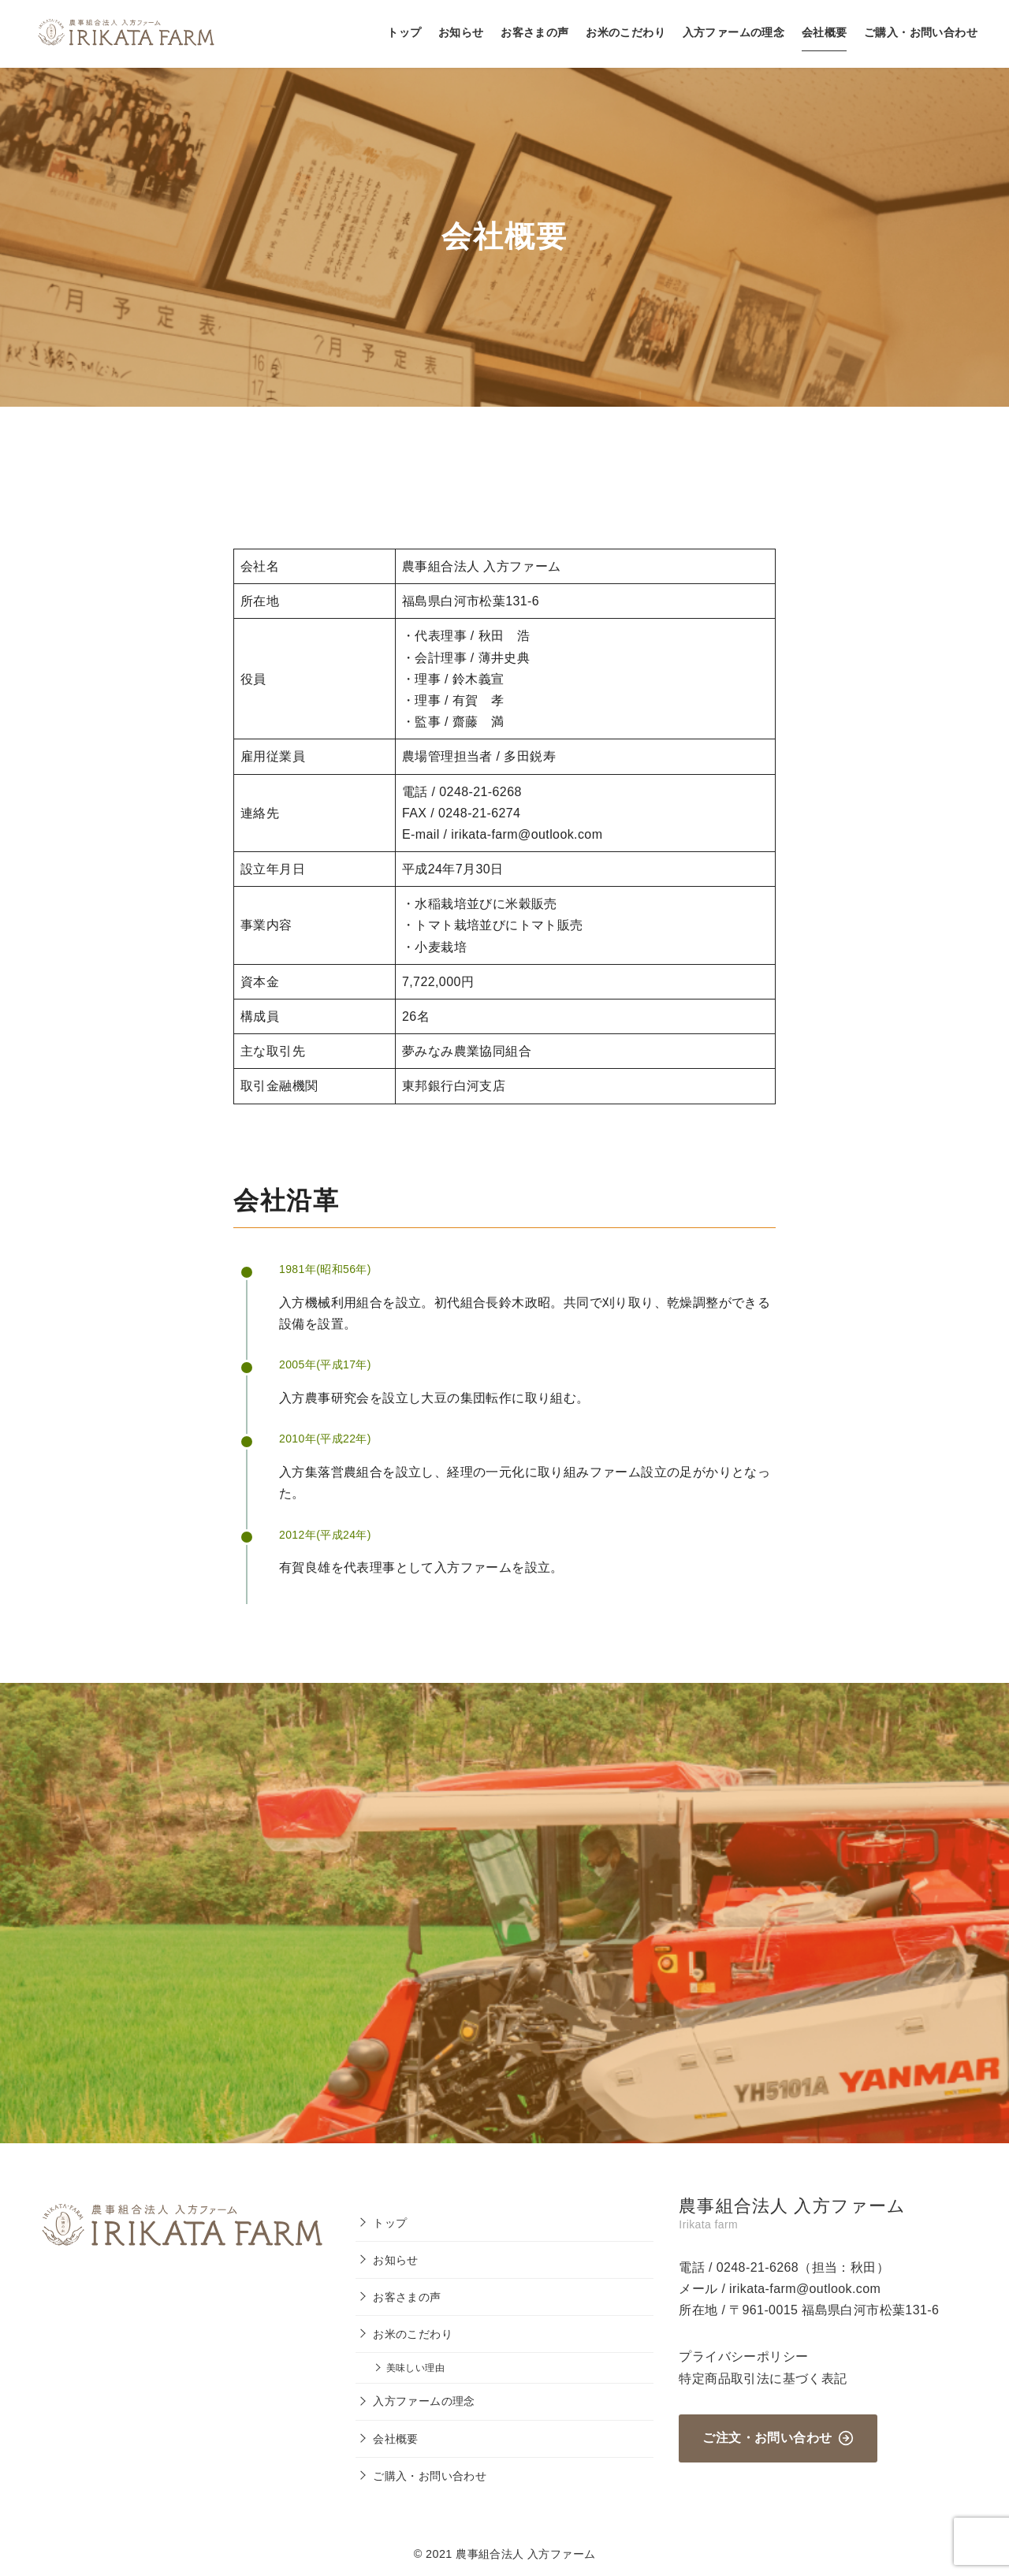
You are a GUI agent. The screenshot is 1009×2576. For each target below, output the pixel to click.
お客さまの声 (534, 32)
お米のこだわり (625, 32)
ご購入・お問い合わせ (920, 32)
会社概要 (824, 32)
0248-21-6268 (758, 2267)
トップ (404, 32)
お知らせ (461, 32)
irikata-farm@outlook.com (805, 2288)
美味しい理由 (415, 2367)
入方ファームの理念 (734, 32)
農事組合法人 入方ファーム (525, 2554)
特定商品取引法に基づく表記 (763, 2378)
